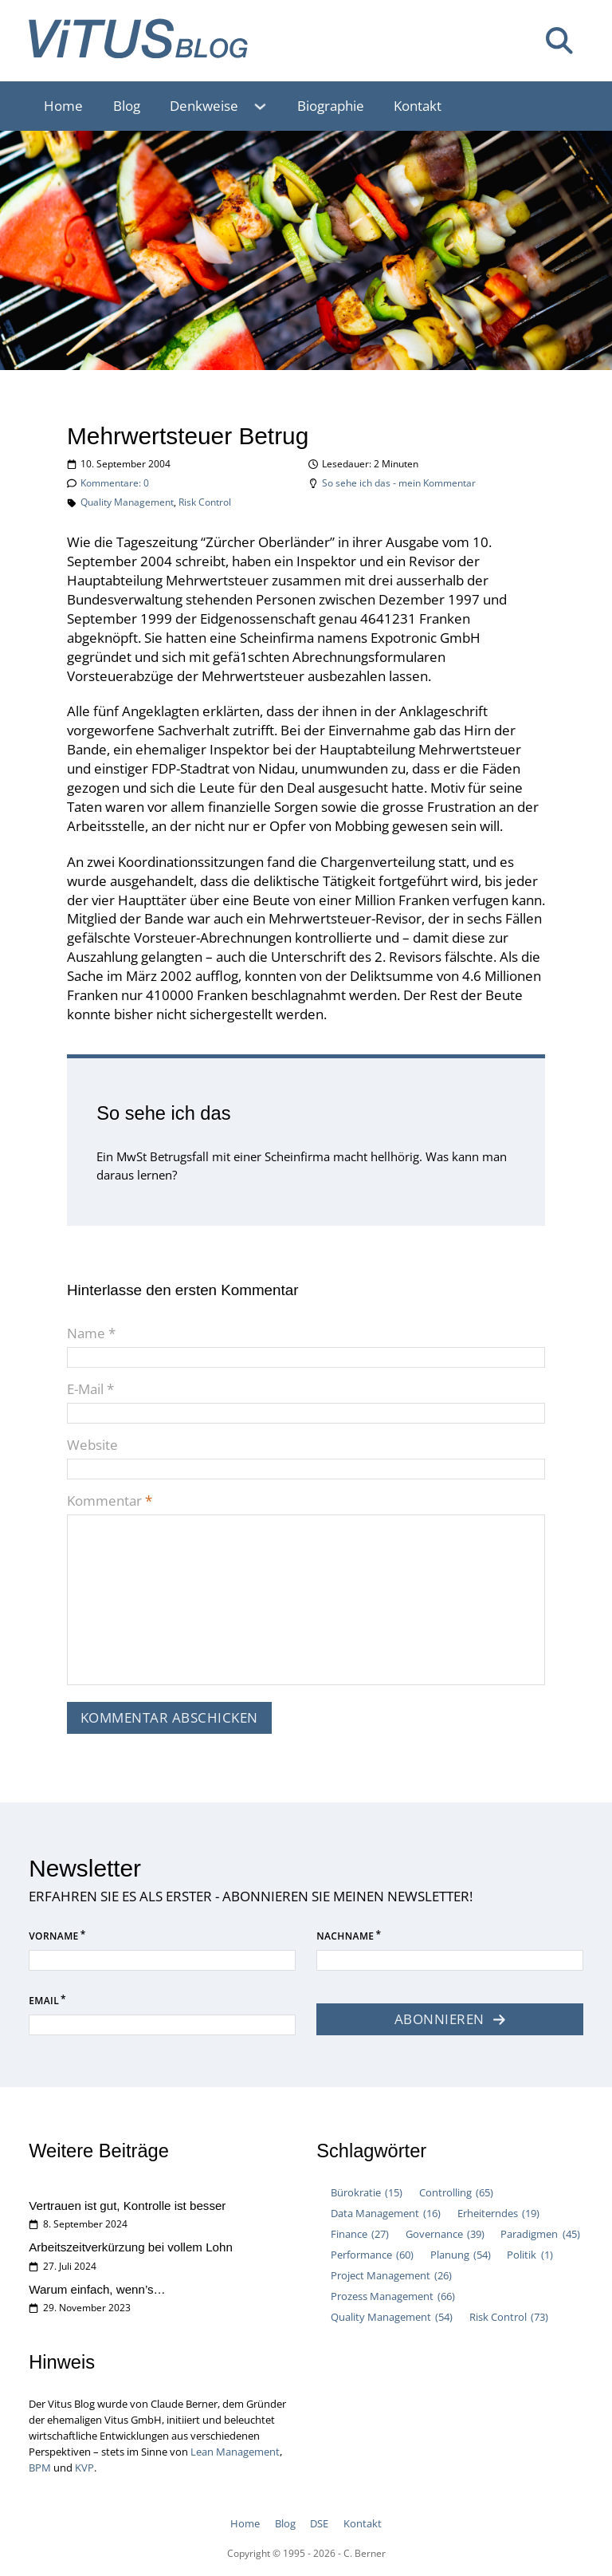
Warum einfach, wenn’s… (97, 2289)
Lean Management (235, 2451)
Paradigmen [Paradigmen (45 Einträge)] (539, 2234)
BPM (40, 2467)
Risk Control (204, 502)
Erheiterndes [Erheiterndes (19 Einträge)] (498, 2213)
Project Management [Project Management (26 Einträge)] (391, 2276)
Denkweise (204, 106)
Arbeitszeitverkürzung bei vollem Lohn (131, 2247)
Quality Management (127, 502)
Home (63, 106)
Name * (91, 1333)
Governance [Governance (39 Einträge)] (445, 2234)
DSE (319, 2523)
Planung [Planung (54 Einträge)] (460, 2255)
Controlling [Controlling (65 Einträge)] (456, 2193)
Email (44, 2000)
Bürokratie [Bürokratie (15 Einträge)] (366, 2193)
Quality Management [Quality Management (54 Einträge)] (392, 2317)
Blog (126, 106)
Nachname (345, 1936)
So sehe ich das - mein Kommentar (399, 483)
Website (92, 1445)
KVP (84, 2467)
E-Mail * (90, 1389)
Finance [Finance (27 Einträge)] (360, 2234)
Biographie (330, 106)
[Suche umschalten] (559, 41)
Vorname (53, 1936)
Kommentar (109, 1500)
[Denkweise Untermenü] (267, 106)
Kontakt (417, 106)
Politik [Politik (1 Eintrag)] (529, 2255)
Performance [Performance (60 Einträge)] (372, 2255)
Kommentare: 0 (114, 483)
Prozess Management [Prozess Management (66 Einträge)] (393, 2296)
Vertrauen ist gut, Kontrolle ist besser (127, 2205)
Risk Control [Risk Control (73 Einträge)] (508, 2317)
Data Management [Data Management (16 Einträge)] (386, 2213)
